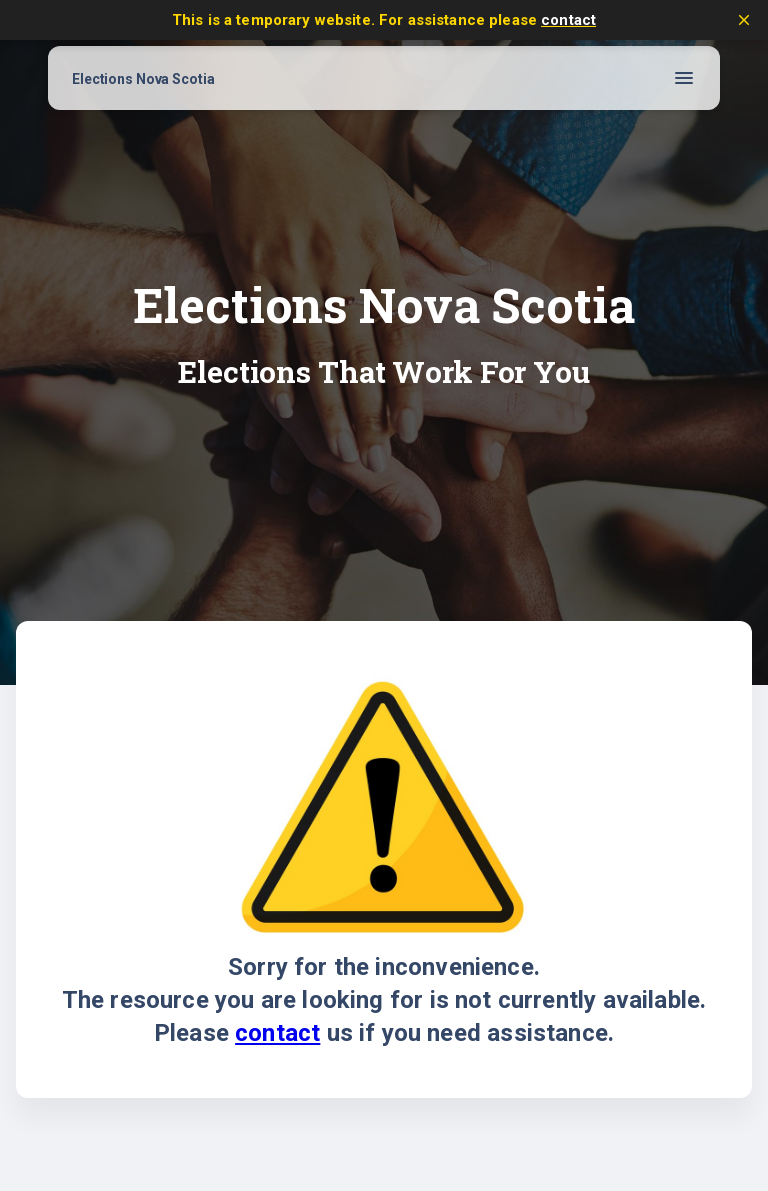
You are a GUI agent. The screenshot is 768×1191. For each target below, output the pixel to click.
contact (568, 20)
